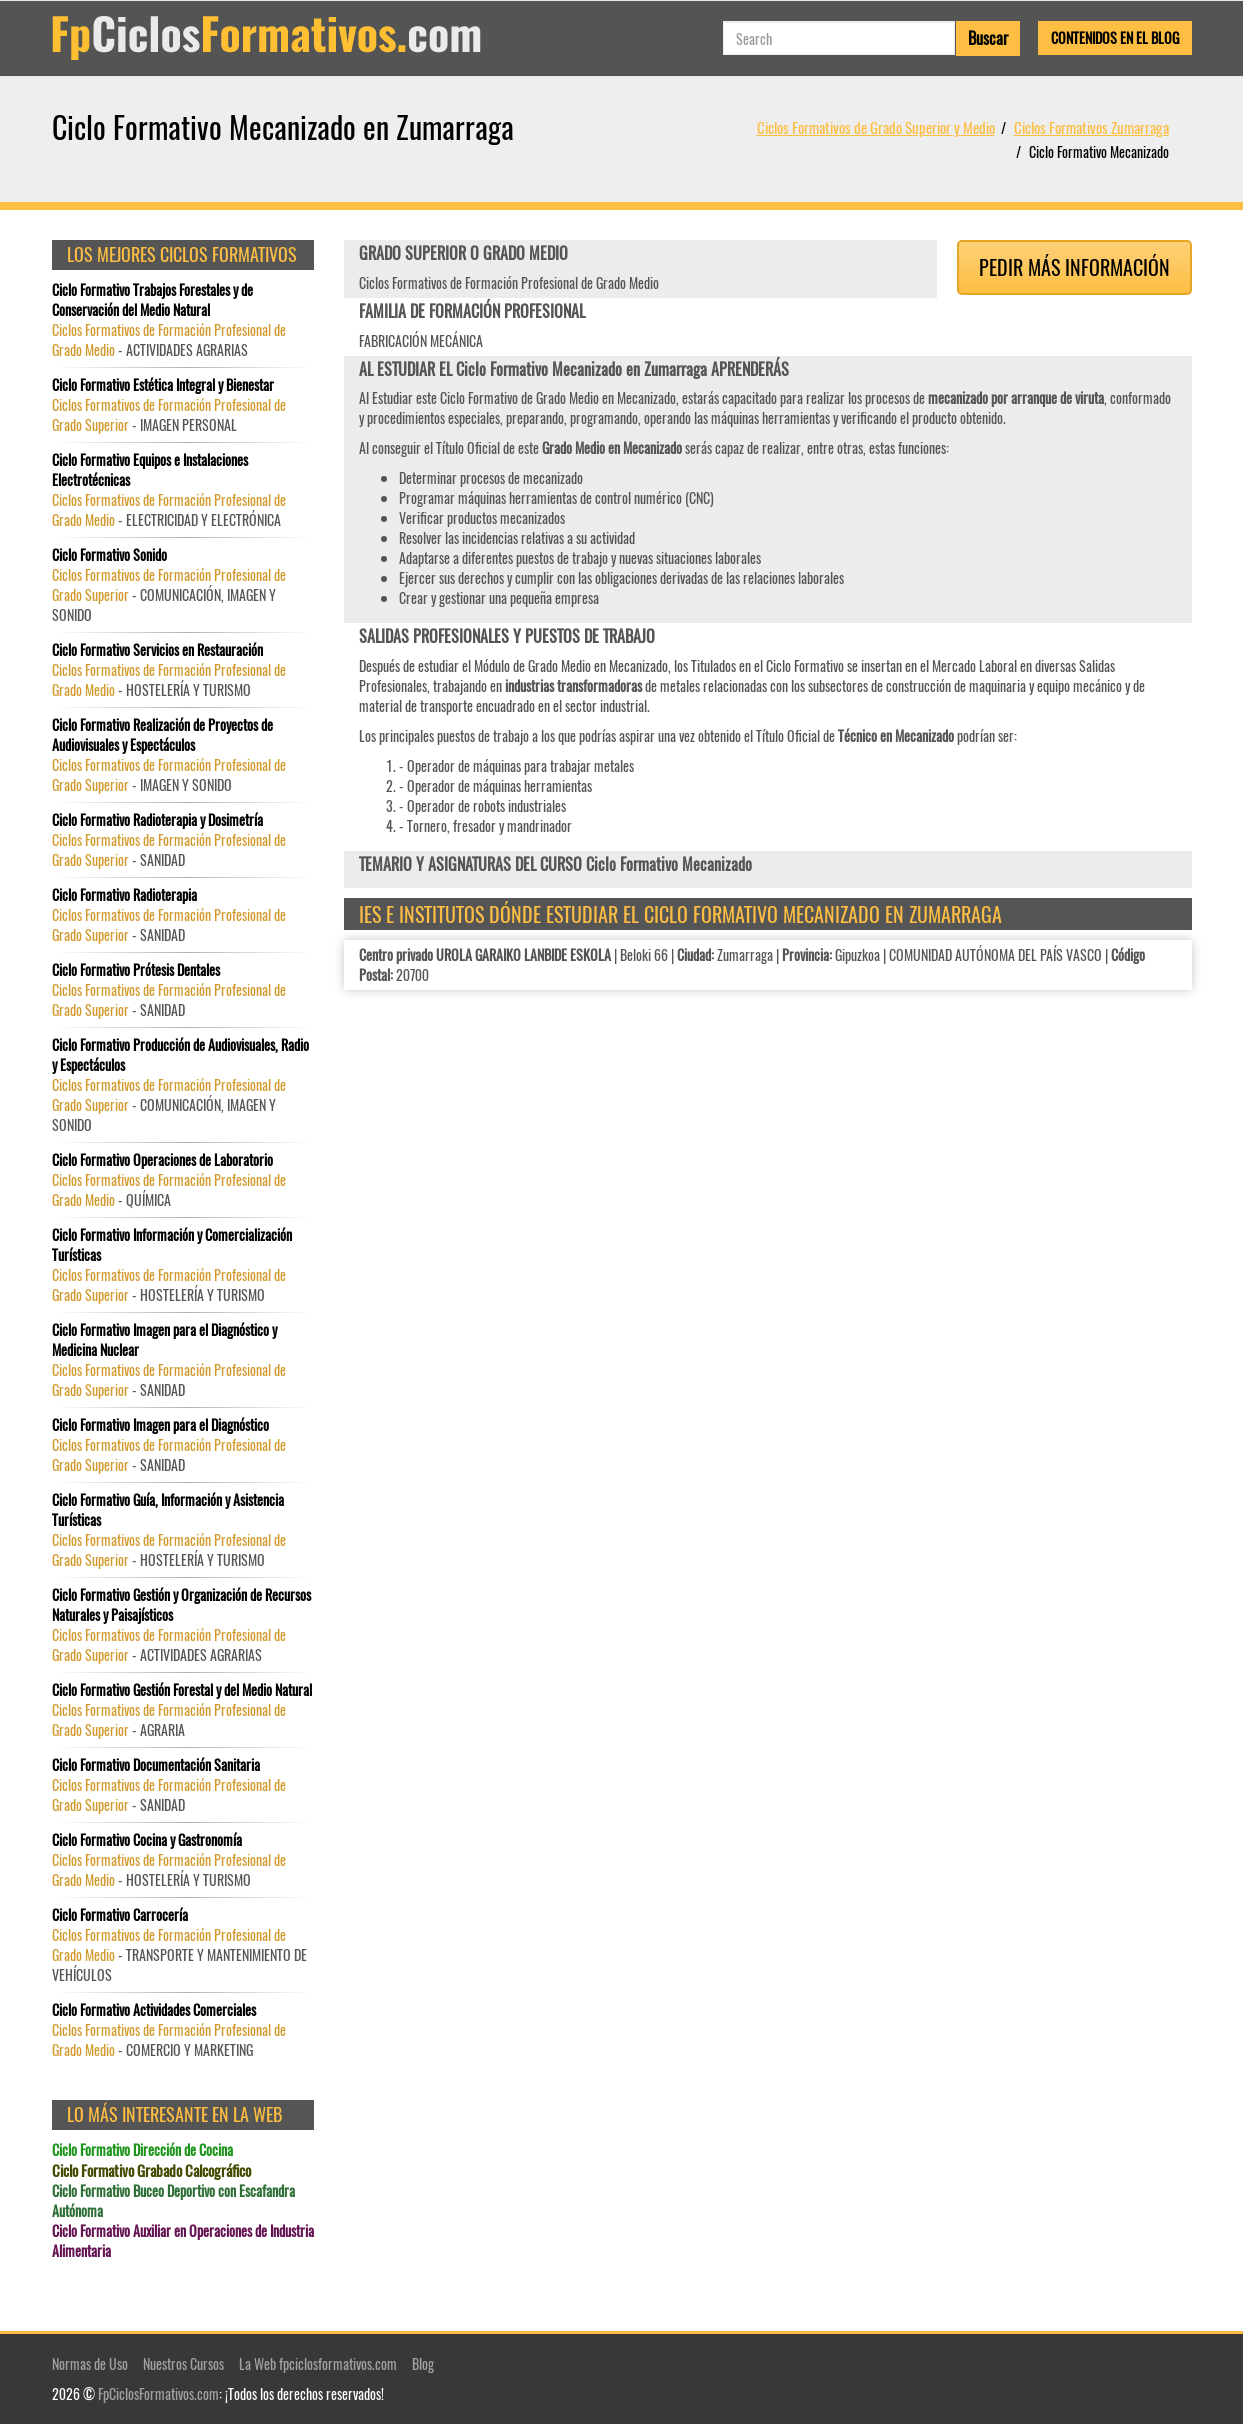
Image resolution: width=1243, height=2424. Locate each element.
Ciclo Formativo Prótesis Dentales (136, 970)
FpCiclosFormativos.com (158, 2393)
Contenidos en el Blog (1115, 37)
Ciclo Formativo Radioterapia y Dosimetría (157, 820)
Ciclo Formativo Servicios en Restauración (157, 650)
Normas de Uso (90, 2363)
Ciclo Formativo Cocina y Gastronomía (147, 1840)
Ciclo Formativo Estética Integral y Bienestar (163, 385)
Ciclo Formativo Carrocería (120, 1915)
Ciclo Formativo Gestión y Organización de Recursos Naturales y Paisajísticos (181, 1605)
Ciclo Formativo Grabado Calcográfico (151, 2170)
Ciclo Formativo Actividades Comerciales (154, 2010)
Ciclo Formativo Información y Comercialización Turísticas (172, 1245)
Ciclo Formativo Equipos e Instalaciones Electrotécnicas (150, 470)
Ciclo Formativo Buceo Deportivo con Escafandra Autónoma (173, 2201)
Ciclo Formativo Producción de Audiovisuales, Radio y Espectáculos (180, 1055)
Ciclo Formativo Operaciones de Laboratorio (162, 1160)
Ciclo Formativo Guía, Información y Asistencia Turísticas (168, 1510)
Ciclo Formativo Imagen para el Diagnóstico (160, 1425)
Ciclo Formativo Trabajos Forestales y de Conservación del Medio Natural (152, 300)
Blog (423, 2363)
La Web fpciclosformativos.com (318, 2363)
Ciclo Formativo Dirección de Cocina (142, 2150)
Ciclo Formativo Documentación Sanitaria (156, 1765)
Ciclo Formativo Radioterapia (124, 895)
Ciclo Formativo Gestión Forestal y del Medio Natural (182, 1690)
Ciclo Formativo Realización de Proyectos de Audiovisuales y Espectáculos (162, 735)
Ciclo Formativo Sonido (109, 555)
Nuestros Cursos (183, 2363)
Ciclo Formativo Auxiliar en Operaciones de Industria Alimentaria (183, 2241)
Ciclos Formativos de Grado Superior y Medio (876, 127)
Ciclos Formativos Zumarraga (1091, 127)
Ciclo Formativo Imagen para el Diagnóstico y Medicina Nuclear (164, 1340)
